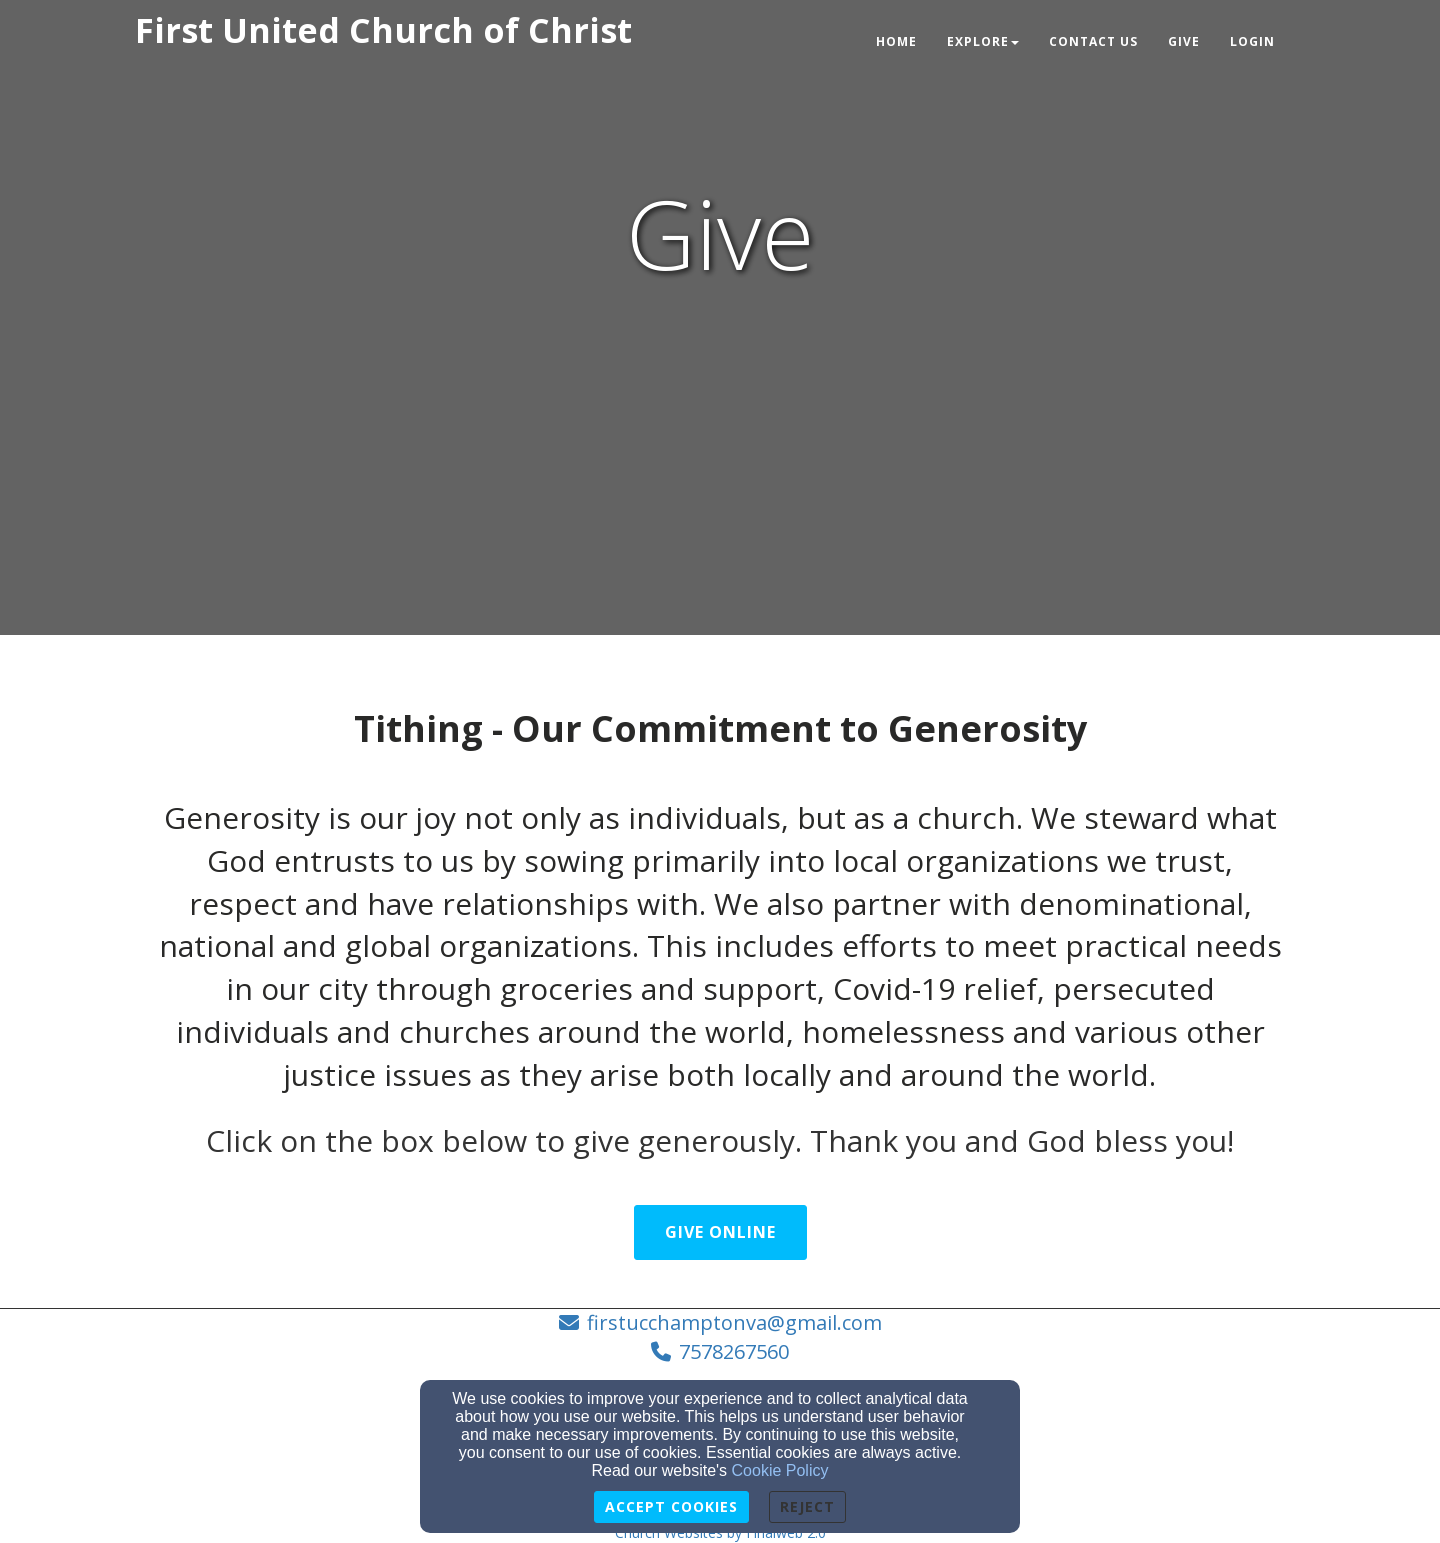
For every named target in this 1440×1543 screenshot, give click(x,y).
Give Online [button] (720, 1232)
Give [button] (1184, 41)
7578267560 (734, 1351)
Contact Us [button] (1093, 41)
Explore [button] (983, 41)
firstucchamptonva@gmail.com (734, 1322)
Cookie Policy (780, 1470)
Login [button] (1252, 41)
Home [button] (896, 41)
